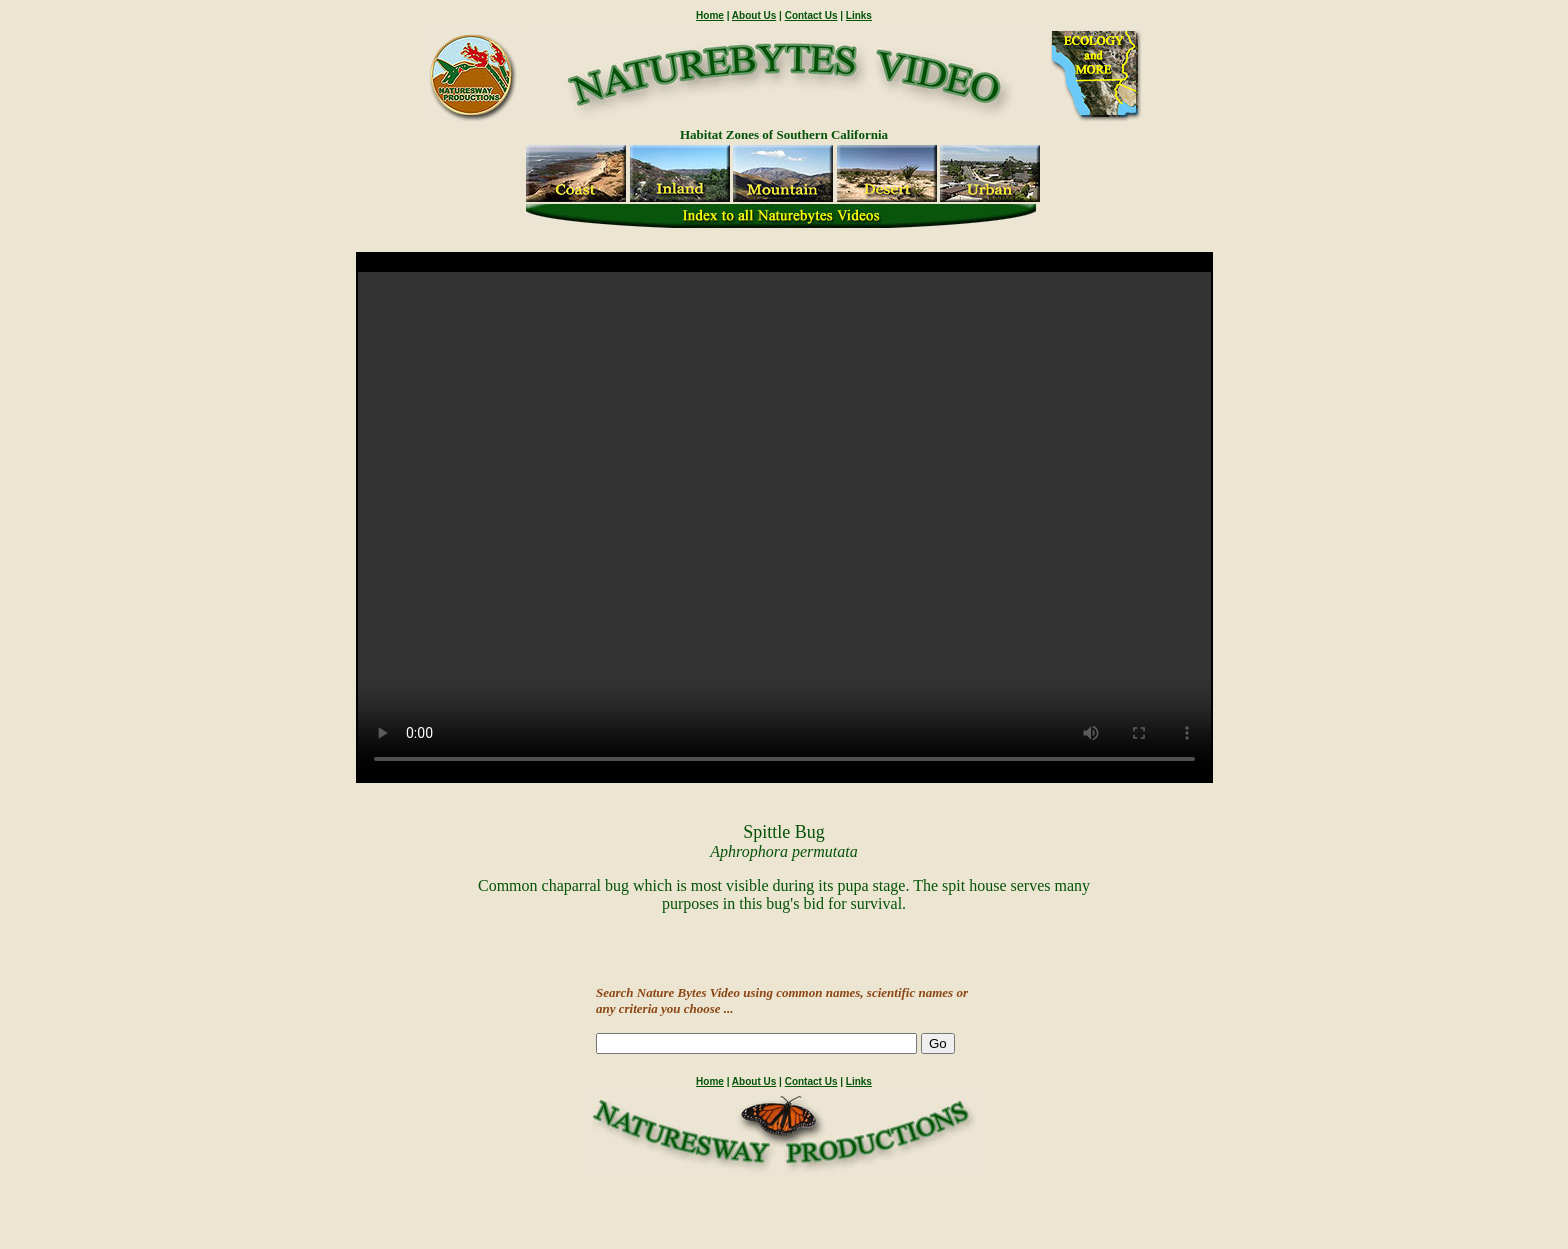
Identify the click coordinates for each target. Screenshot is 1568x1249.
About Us (754, 15)
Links (859, 15)
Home (710, 15)
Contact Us (811, 15)
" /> (784, 526)
